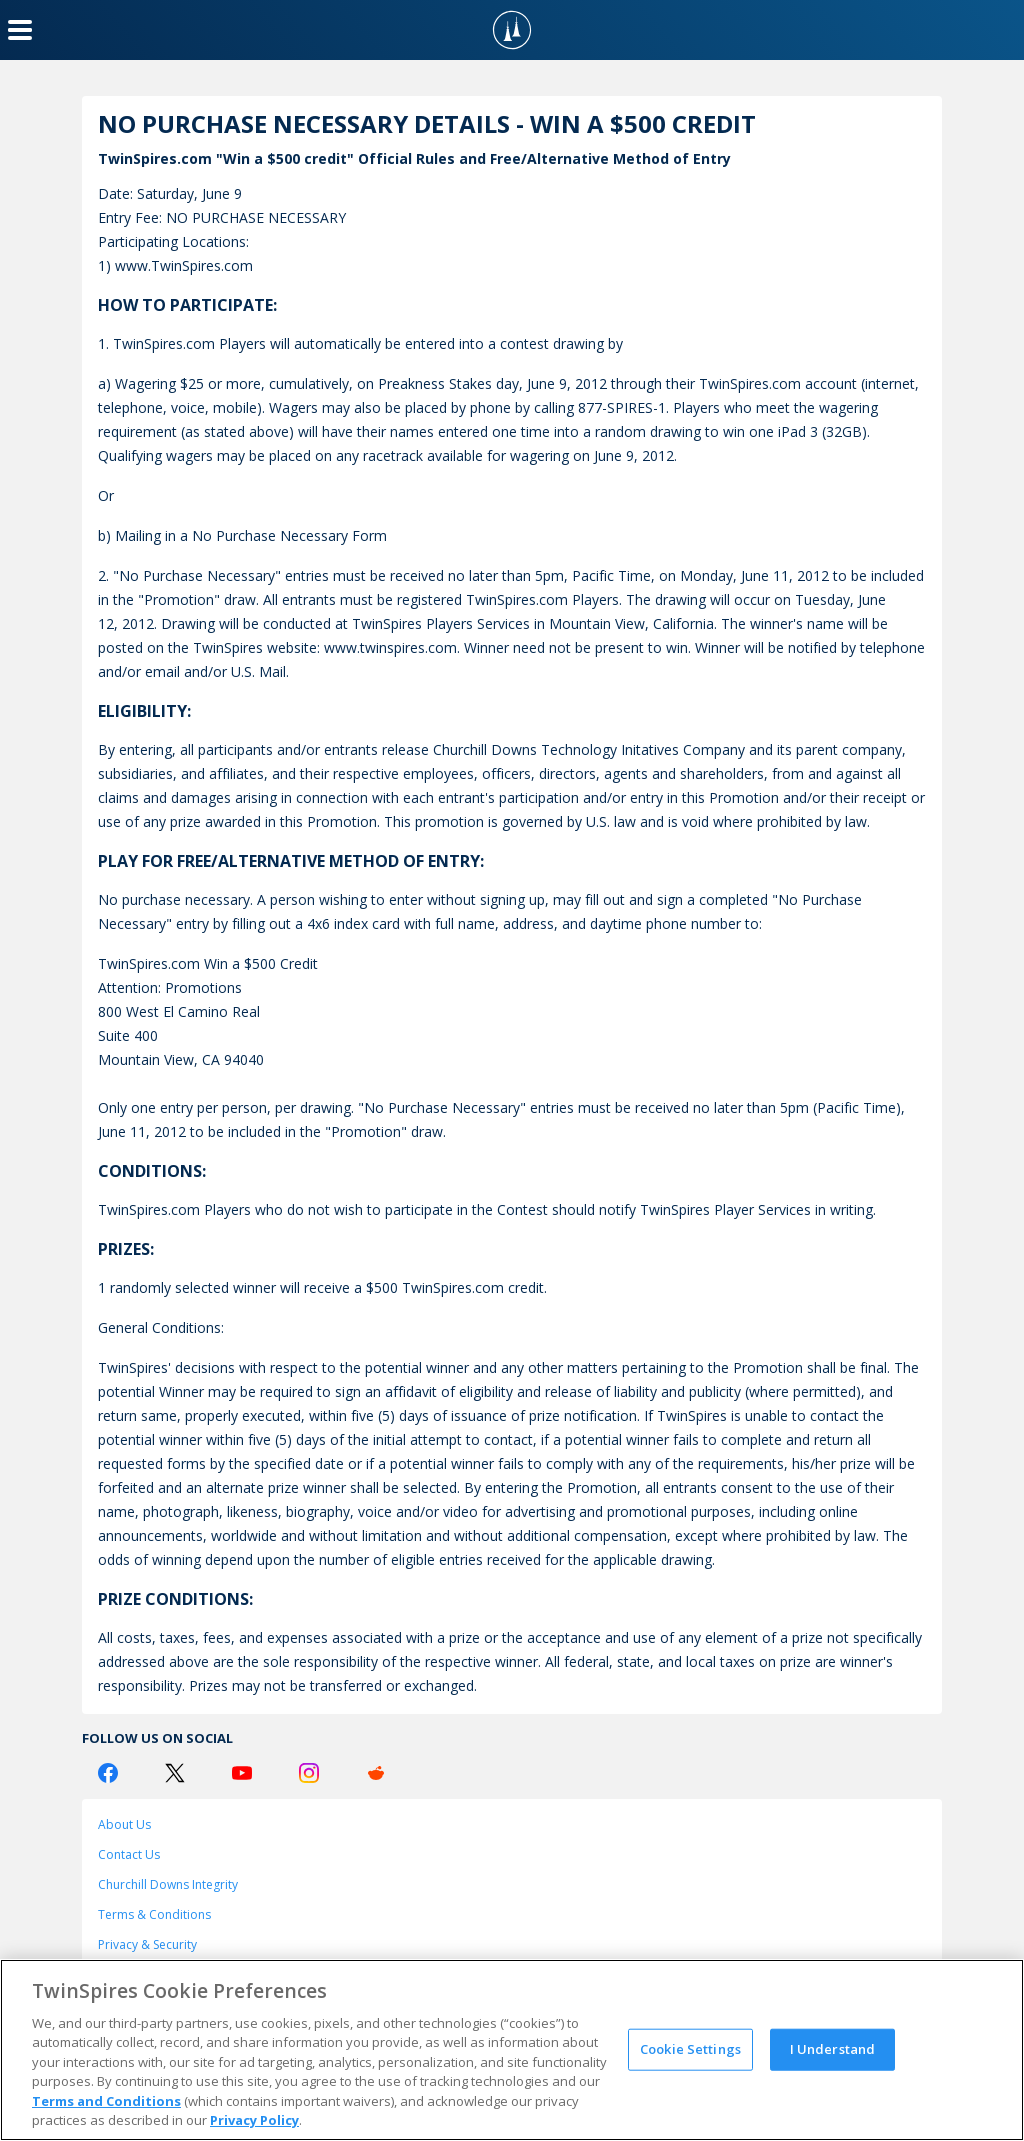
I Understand (833, 2049)
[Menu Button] (20, 30)
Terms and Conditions (106, 2101)
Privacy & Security (147, 1944)
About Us (124, 1824)
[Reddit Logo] (376, 1773)
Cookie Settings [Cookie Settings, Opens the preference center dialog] (690, 2049)
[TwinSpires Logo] (512, 30)
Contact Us (129, 1854)
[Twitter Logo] (175, 1773)
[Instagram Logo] (309, 1773)
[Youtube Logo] (242, 1773)
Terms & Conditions (154, 1914)
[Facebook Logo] (108, 1773)
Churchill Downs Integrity (168, 1884)
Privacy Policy (254, 2120)
